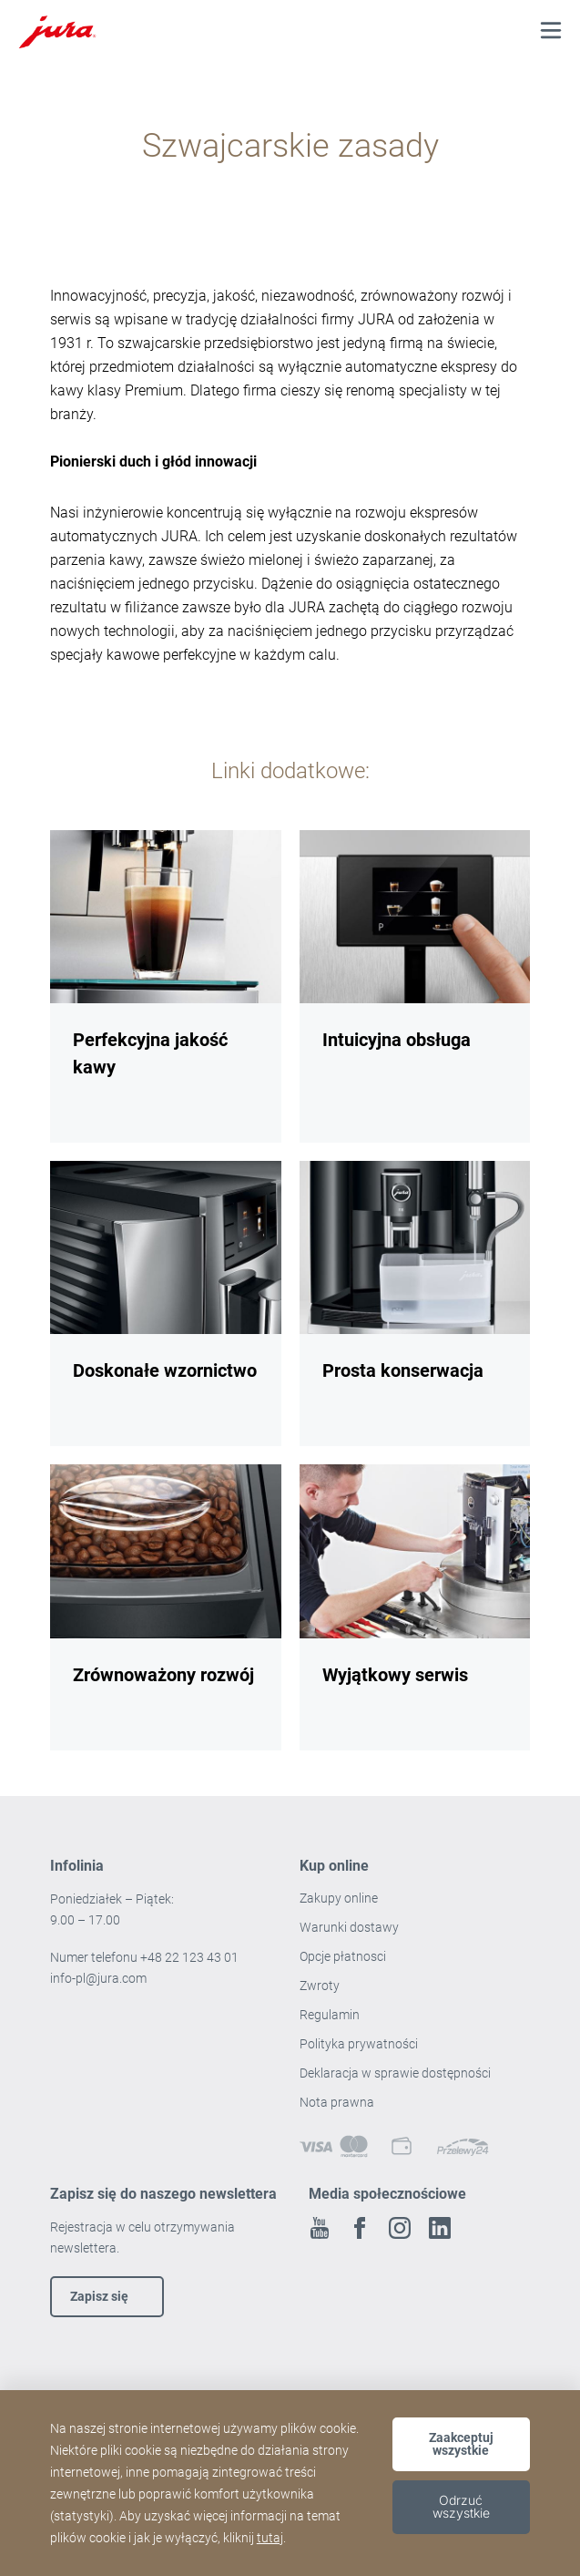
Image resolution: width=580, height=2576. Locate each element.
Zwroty (321, 1985)
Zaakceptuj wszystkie (461, 2444)
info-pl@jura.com (98, 1978)
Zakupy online (339, 1898)
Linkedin (440, 2228)
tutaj (270, 2537)
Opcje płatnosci (343, 1956)
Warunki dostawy (349, 1927)
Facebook (360, 2228)
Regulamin (331, 2014)
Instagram (400, 2228)
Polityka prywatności (360, 2044)
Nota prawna (337, 2102)
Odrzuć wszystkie (461, 2506)
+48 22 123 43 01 (189, 1957)
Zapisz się (99, 2296)
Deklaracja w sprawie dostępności (395, 2073)
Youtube (320, 2228)
